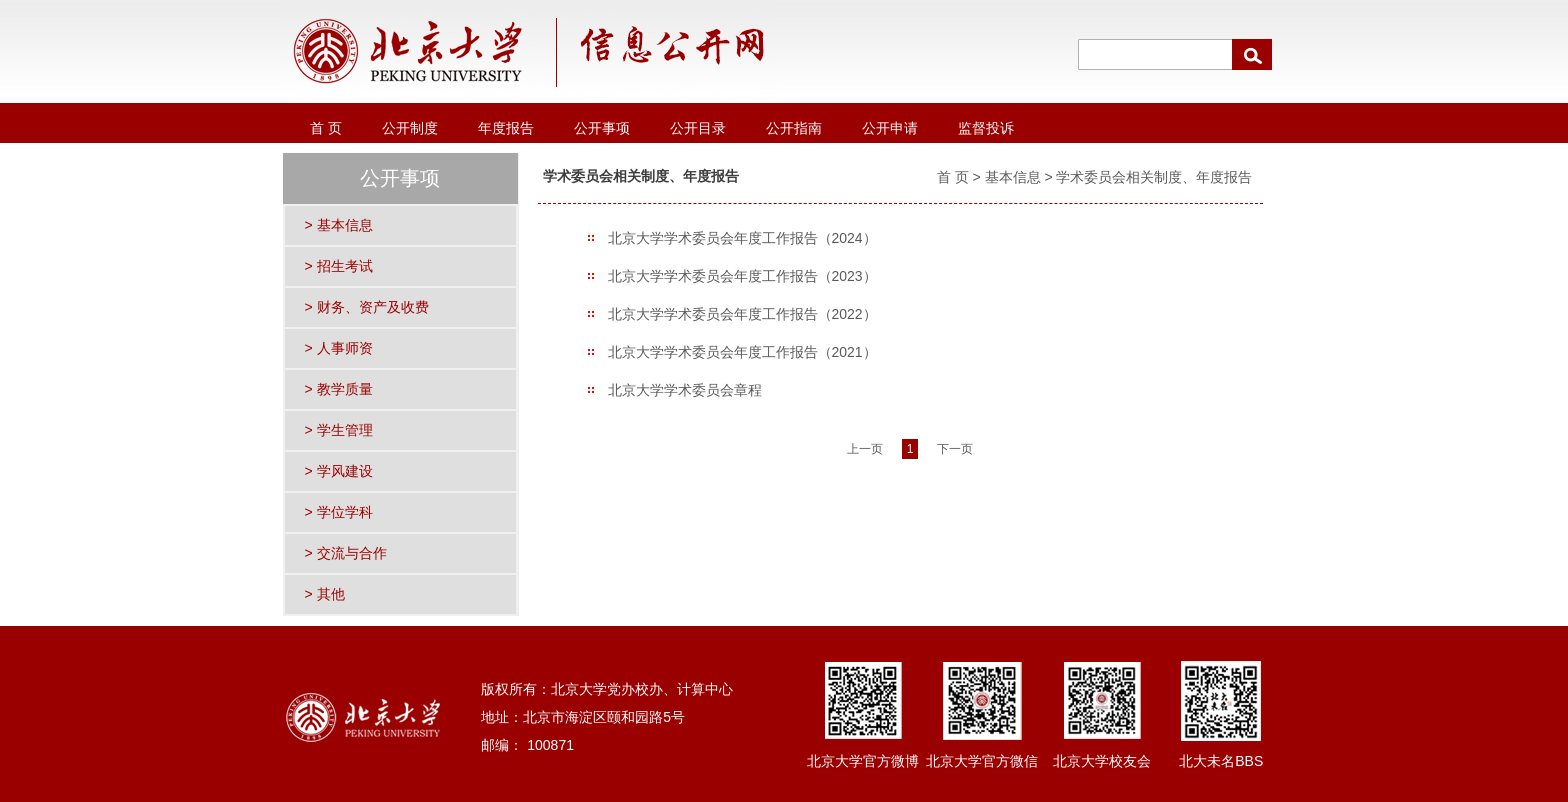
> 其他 (325, 594)
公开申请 (890, 128)
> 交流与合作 (346, 553)
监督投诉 (986, 128)
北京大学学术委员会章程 (685, 390)
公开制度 (410, 128)
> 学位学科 (339, 512)
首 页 (326, 128)
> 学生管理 (339, 430)
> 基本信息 (339, 225)
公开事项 (602, 128)
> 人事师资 (339, 348)
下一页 (955, 449)
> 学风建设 (339, 471)
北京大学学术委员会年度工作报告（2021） (742, 352)
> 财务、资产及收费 (367, 307)
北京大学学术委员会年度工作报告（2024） (742, 238)
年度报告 (506, 128)
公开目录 (698, 128)
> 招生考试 (339, 266)
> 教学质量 (339, 389)
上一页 (865, 449)
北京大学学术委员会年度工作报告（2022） (742, 314)
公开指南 (794, 128)
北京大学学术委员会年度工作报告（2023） (742, 276)
